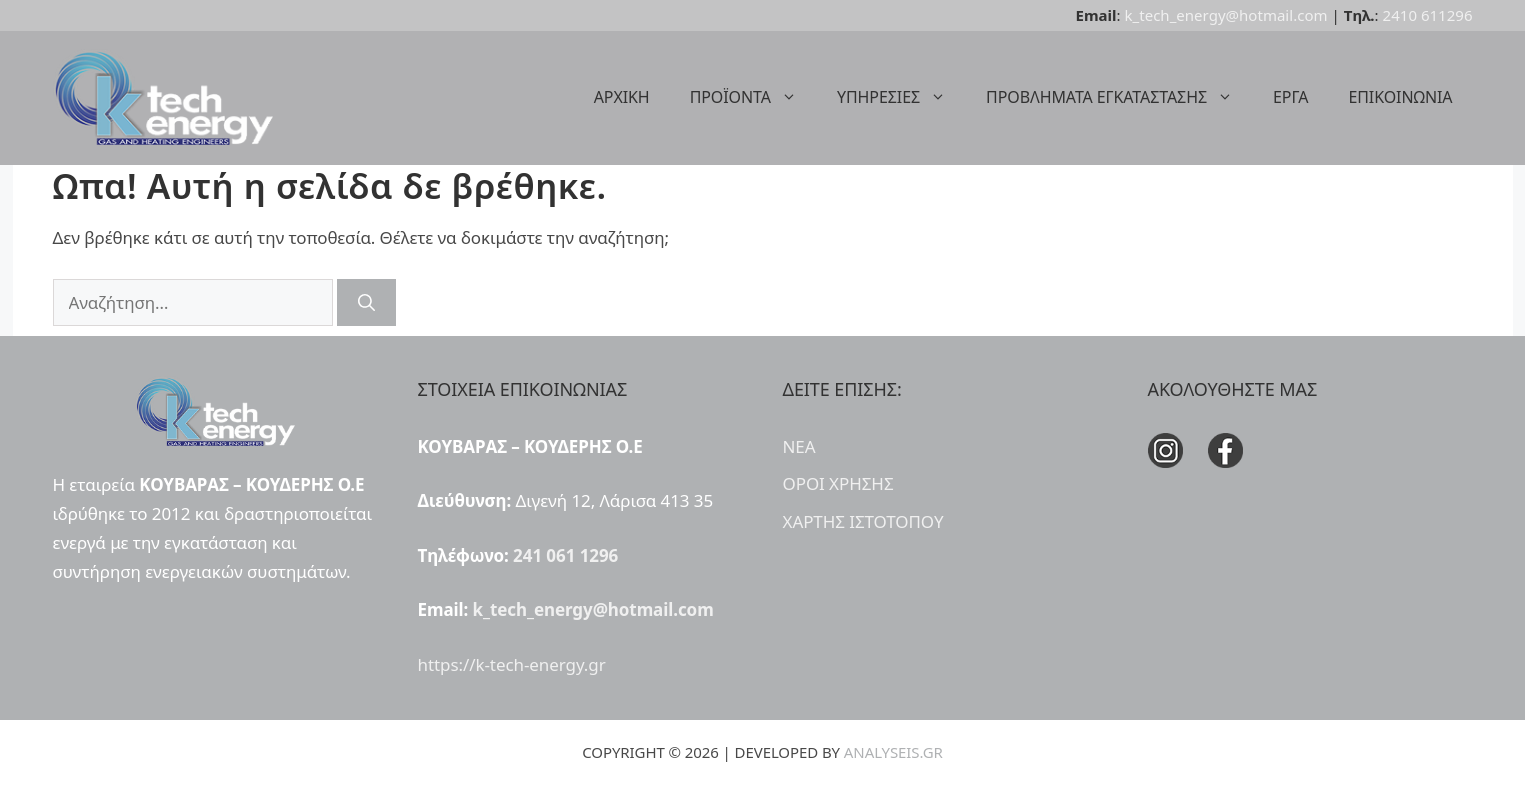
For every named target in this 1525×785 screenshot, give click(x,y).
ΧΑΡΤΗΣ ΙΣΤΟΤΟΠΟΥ (863, 521)
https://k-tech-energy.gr (512, 664)
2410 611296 (1428, 15)
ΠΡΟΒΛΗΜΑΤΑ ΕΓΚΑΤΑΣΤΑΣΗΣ (1119, 97)
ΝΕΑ (799, 446)
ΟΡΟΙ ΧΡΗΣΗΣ (838, 483)
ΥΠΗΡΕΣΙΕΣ (901, 97)
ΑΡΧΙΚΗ (622, 97)
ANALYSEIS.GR (893, 752)
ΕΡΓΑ (1290, 97)
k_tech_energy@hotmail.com (1226, 15)
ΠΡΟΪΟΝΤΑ (753, 97)
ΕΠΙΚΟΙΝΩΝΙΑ (1400, 97)
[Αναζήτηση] (366, 303)
